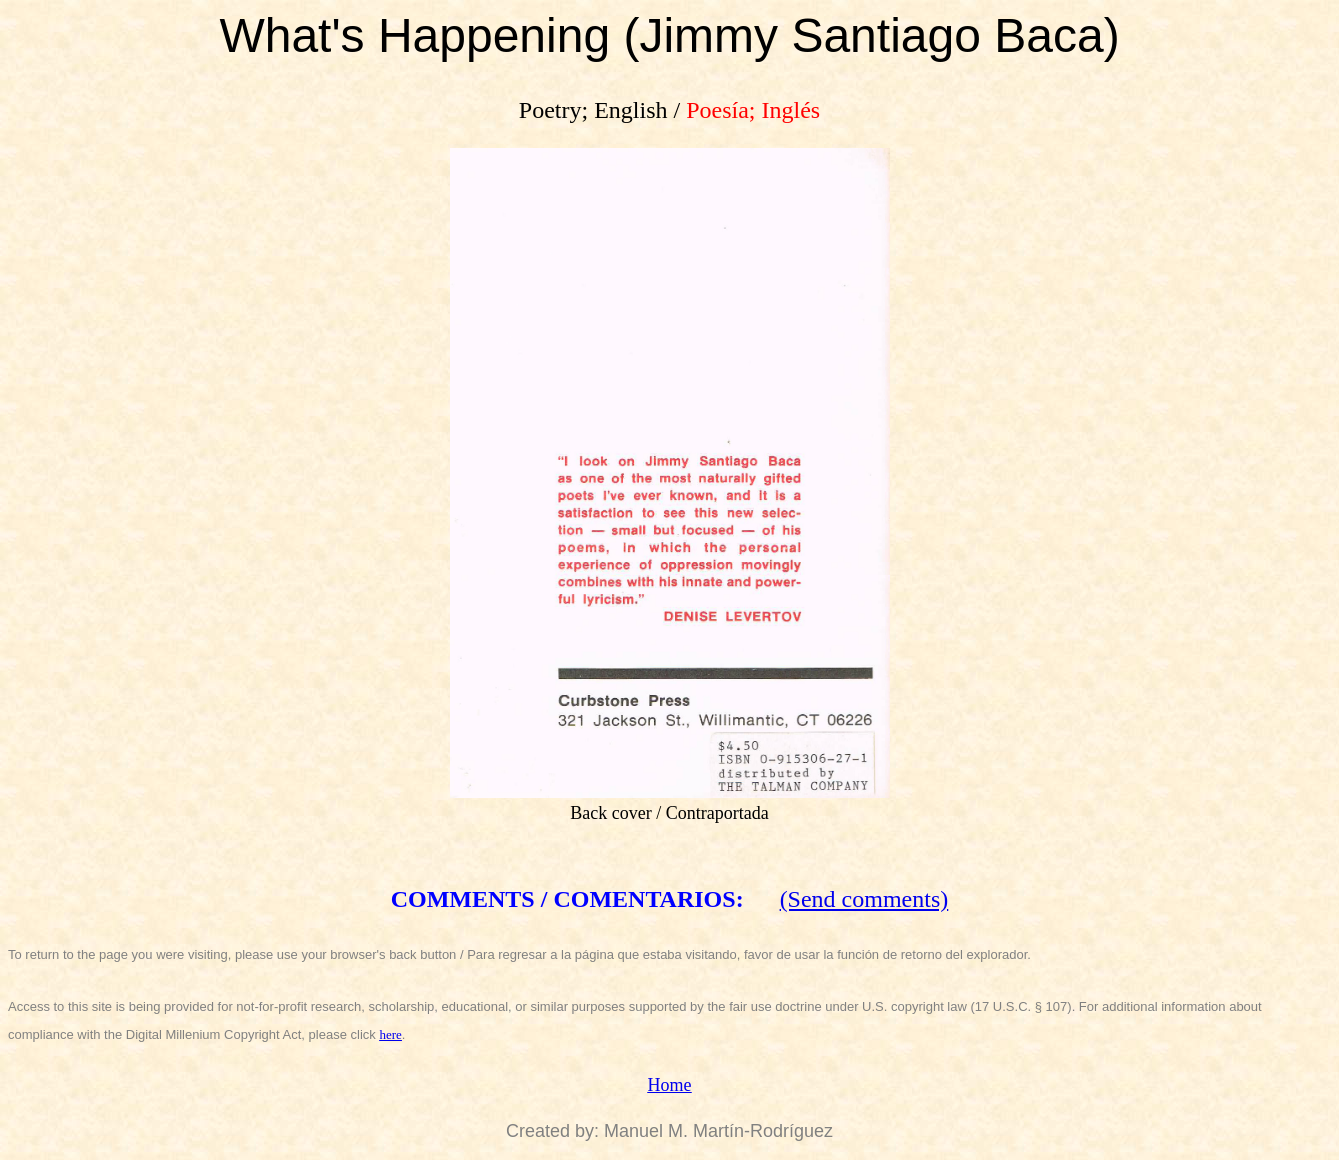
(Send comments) (864, 899)
